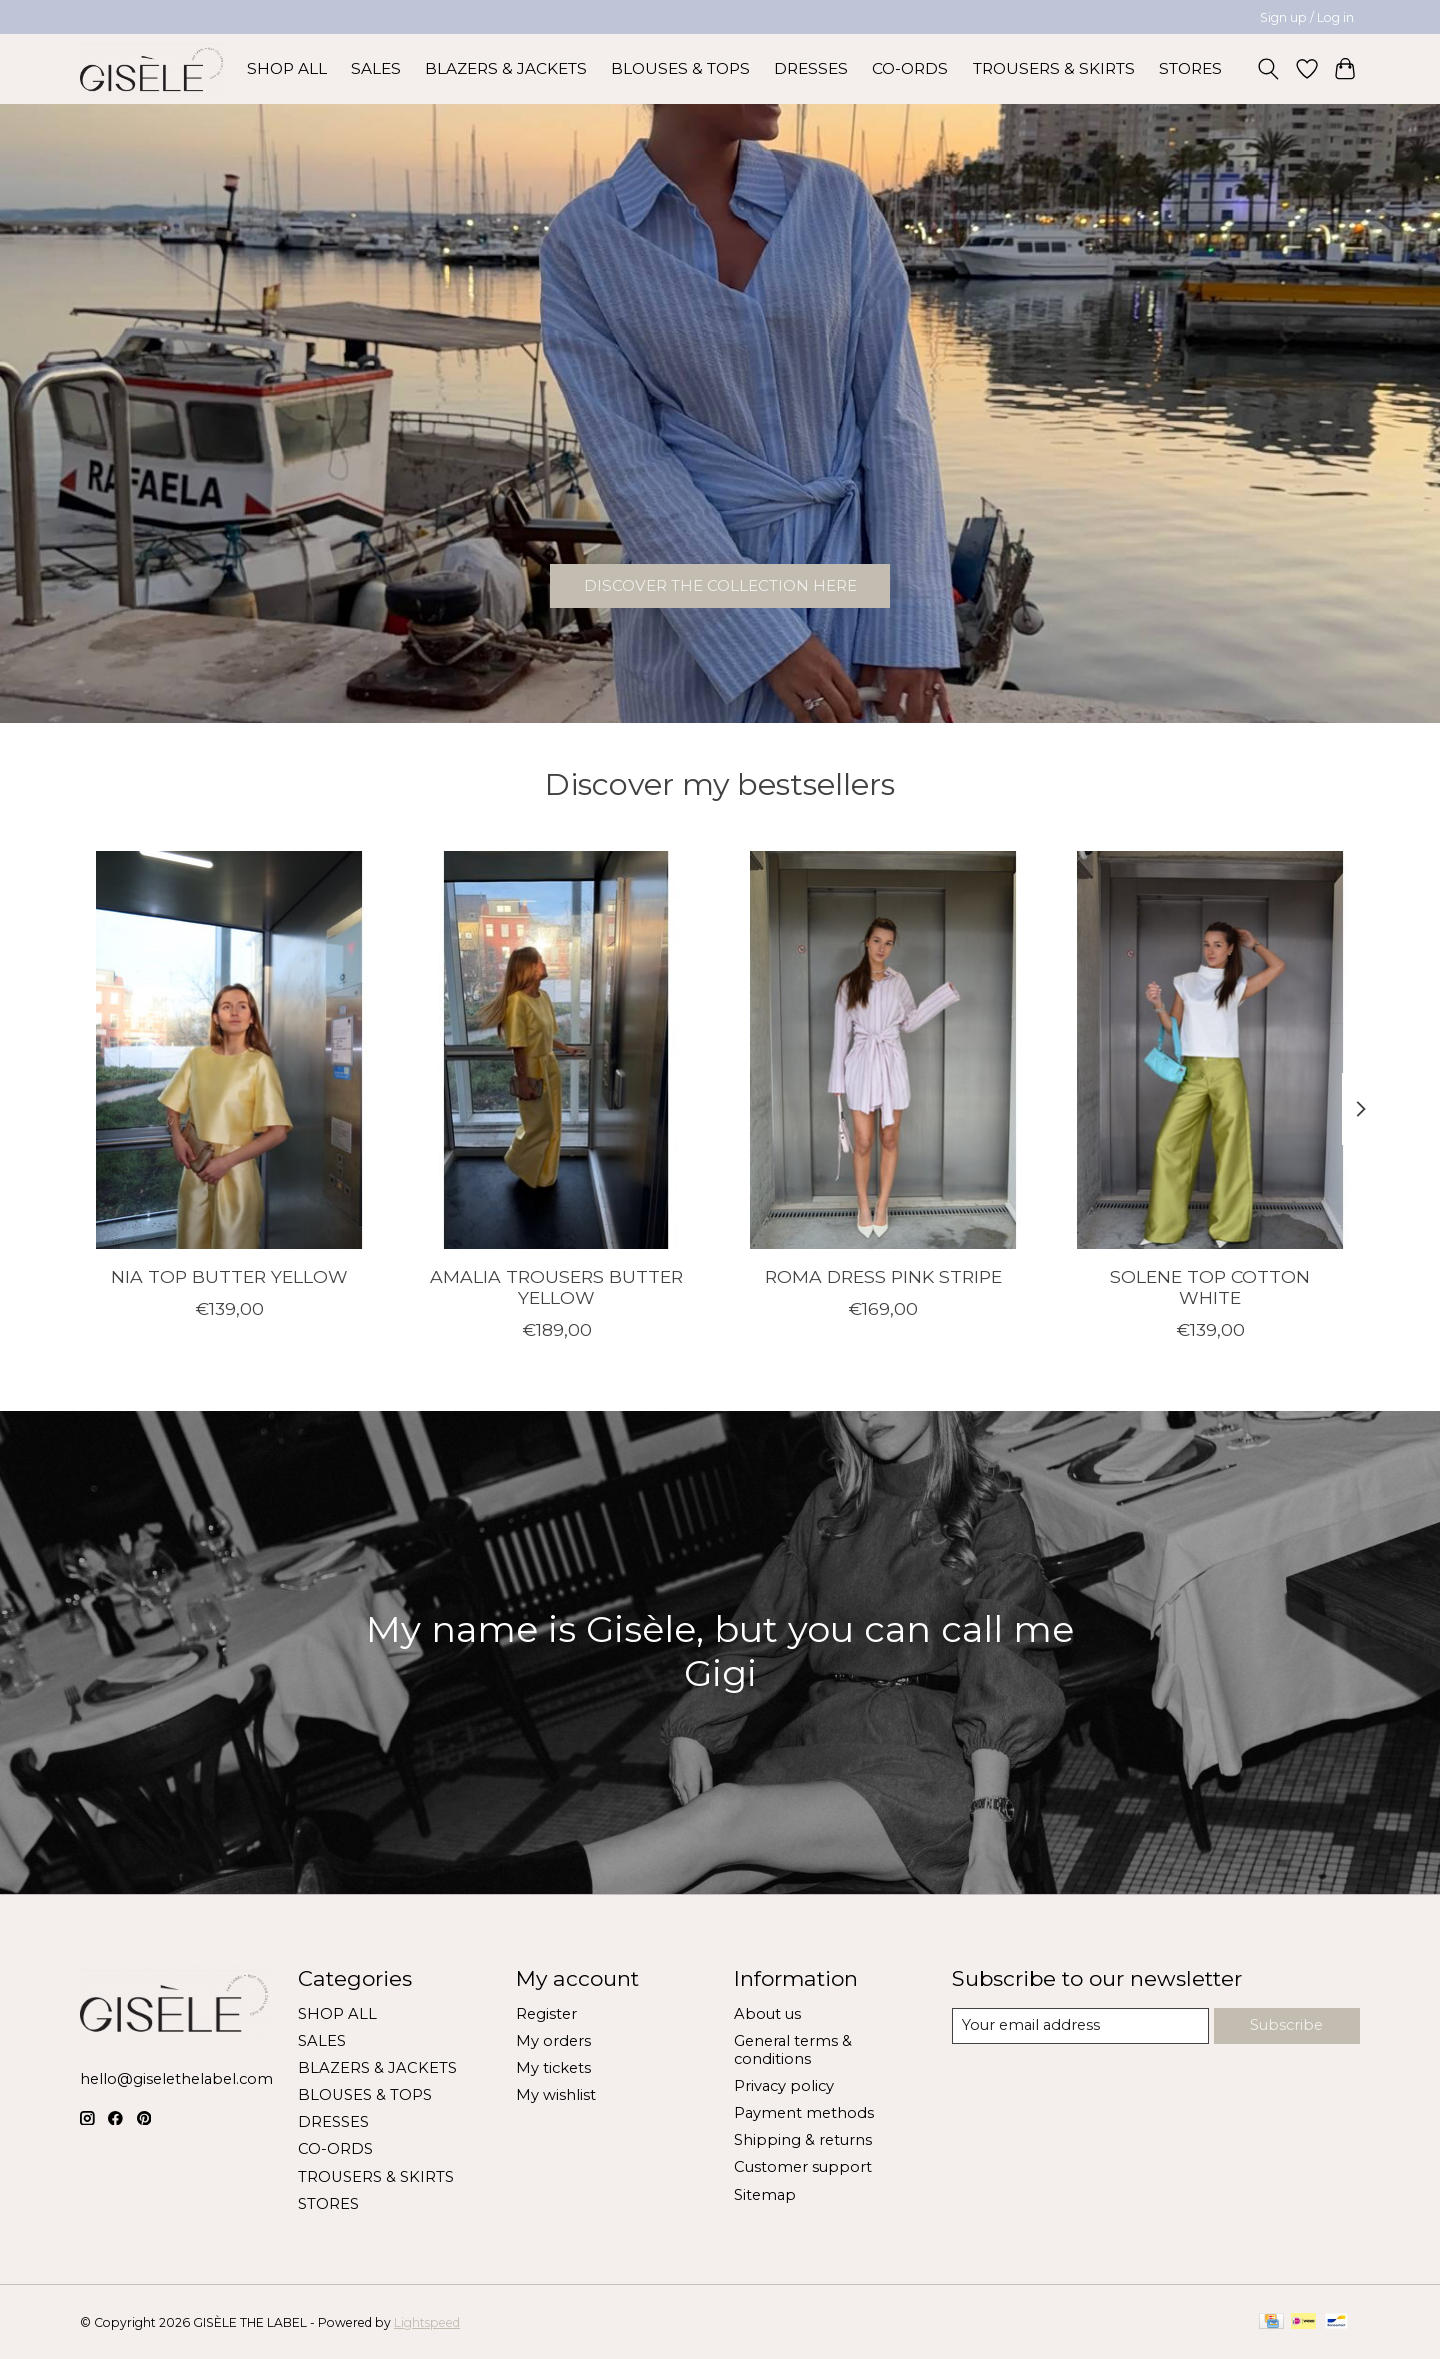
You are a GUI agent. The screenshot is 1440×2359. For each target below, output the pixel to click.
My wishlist (556, 2095)
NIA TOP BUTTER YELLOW (229, 1275)
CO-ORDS (910, 68)
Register (546, 2014)
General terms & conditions (793, 2050)
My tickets (553, 2068)
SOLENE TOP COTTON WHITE (1210, 1286)
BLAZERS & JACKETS (506, 68)
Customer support (803, 2167)
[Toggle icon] (1268, 69)
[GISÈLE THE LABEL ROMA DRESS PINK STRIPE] (883, 1050)
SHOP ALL (287, 68)
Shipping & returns (803, 2140)
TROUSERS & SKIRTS (1054, 68)
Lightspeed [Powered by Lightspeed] (427, 2322)
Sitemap (765, 2195)
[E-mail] (1080, 2026)
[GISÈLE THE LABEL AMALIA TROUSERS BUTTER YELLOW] (556, 1050)
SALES (376, 68)
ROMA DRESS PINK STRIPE (883, 1275)
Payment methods (804, 2113)
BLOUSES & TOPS (680, 68)
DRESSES (811, 68)
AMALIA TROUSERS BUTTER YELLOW (556, 1286)
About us (767, 2014)
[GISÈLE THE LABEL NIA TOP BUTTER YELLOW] (229, 1050)
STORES (1190, 68)
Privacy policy (784, 2086)
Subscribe (1286, 2025)
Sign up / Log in (1307, 17)
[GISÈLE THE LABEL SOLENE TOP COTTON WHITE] (1210, 1050)
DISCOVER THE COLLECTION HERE (720, 580)
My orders (553, 2041)
